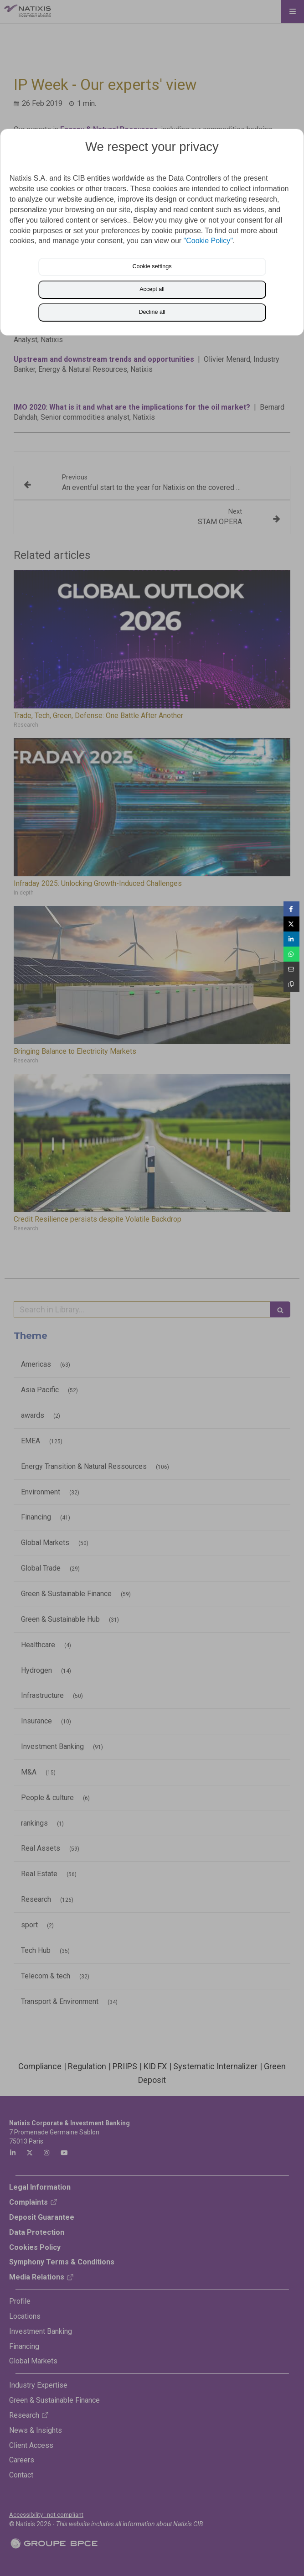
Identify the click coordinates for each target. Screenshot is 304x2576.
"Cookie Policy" (208, 241)
